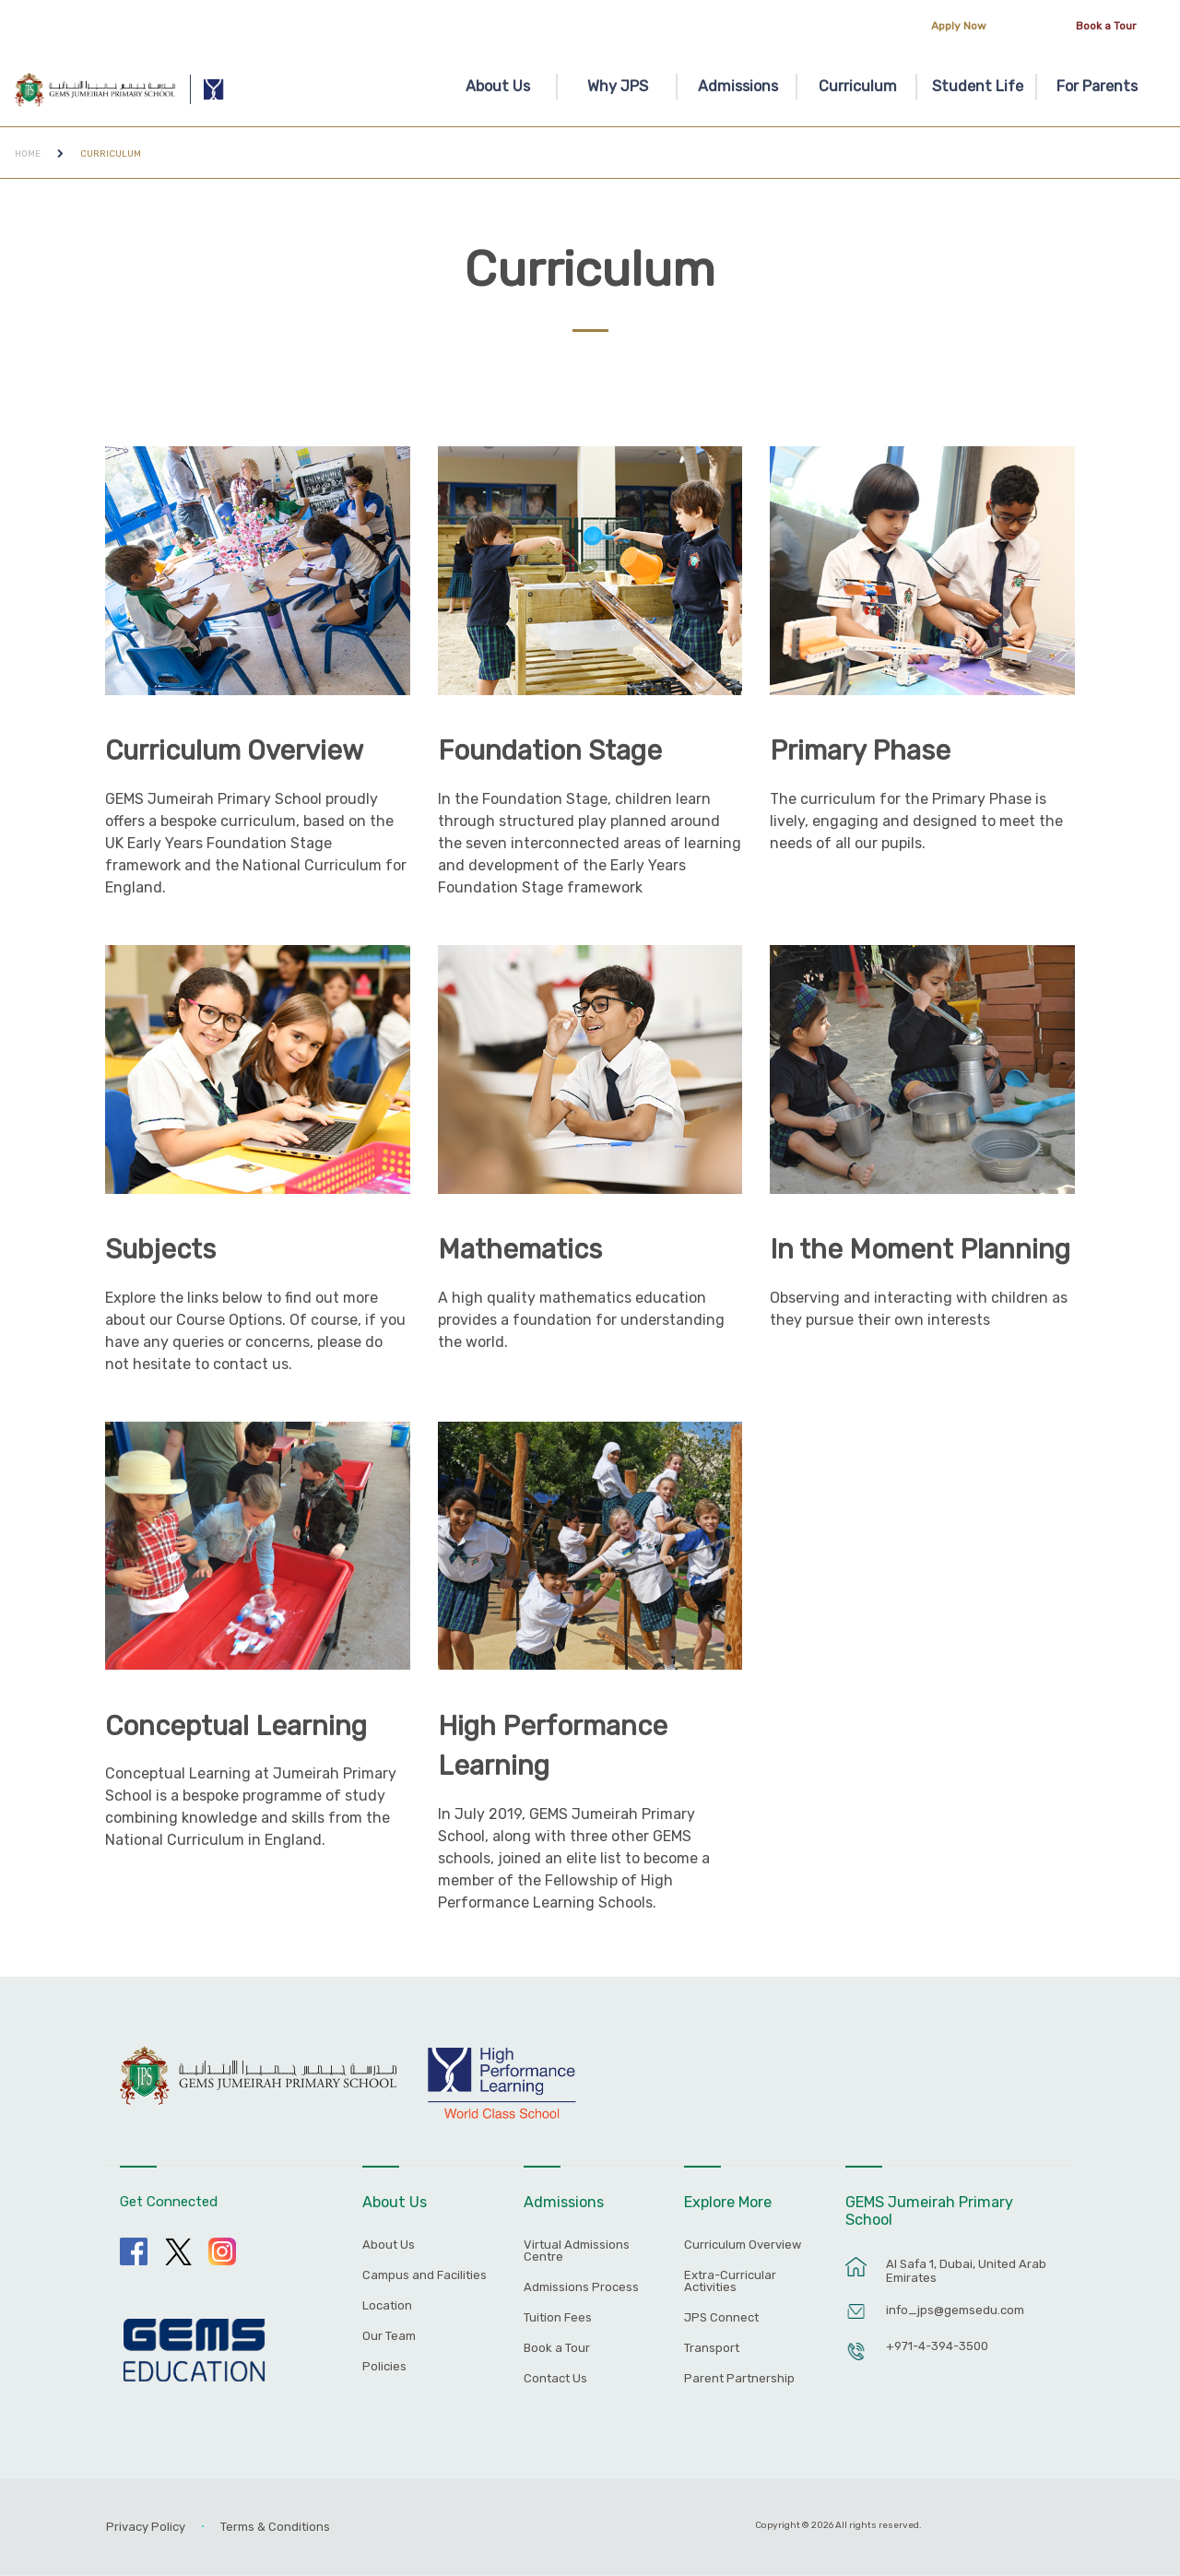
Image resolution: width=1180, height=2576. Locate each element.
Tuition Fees (558, 2317)
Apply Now (958, 25)
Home (28, 153)
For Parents (1097, 86)
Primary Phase (860, 750)
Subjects (160, 1249)
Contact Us (555, 2378)
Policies (384, 2366)
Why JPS (617, 86)
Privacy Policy (145, 2527)
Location (387, 2305)
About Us (498, 86)
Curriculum (858, 86)
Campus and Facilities (424, 2275)
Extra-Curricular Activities (730, 2281)
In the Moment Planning (920, 1249)
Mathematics (520, 1249)
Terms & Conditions (275, 2527)
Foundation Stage (550, 750)
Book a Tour (1106, 25)
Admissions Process (581, 2287)
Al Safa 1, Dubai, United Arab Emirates (966, 2271)
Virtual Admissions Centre (577, 2251)
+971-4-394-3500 (937, 2346)
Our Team (389, 2336)
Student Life (977, 86)
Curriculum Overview (234, 750)
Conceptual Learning (236, 1726)
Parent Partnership (739, 2378)
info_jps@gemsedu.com (955, 2310)
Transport (711, 2348)
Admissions (738, 86)
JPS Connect (721, 2317)
